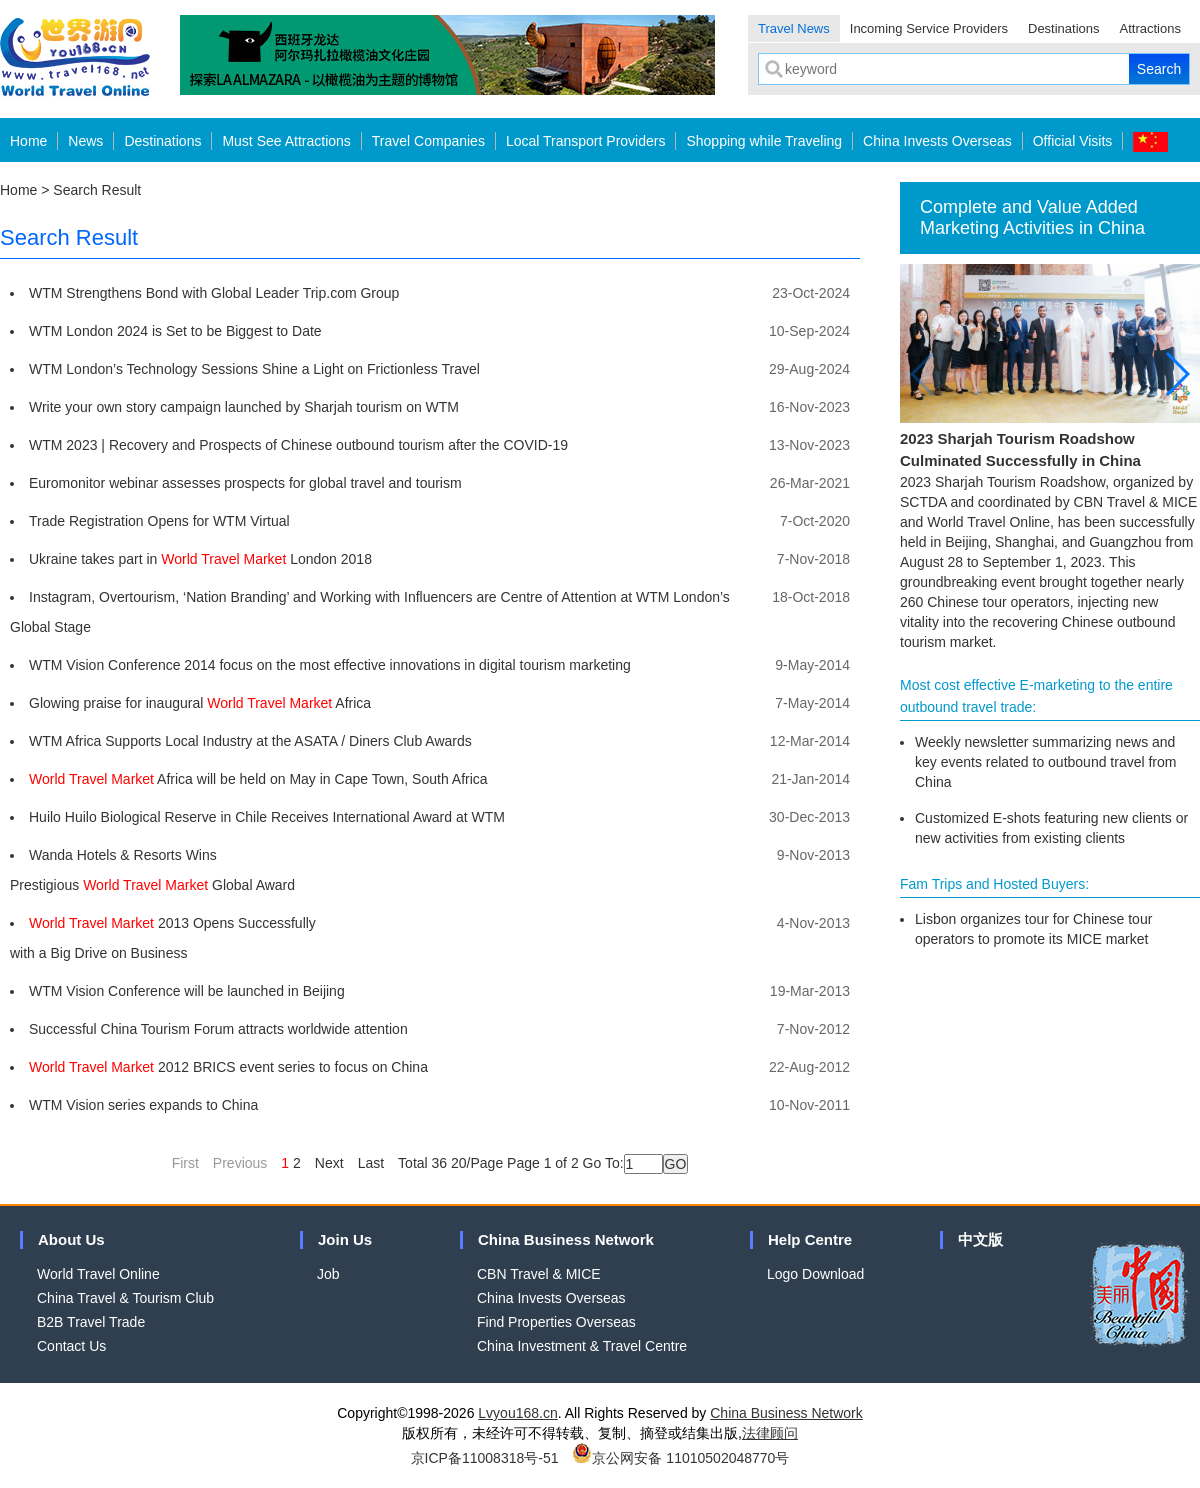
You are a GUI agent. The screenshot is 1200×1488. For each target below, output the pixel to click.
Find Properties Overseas (556, 1322)
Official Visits (1073, 141)
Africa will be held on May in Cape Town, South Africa (258, 779)
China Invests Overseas (937, 141)
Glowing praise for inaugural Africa (200, 703)
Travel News (794, 28)
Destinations (1064, 28)
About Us (71, 1239)
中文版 (980, 1239)
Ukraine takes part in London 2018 (200, 559)
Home (28, 141)
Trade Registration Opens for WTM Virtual (159, 521)
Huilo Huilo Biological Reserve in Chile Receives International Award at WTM (267, 817)
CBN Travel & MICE (539, 1274)
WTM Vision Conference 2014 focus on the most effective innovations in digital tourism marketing (330, 665)
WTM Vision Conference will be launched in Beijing (187, 991)
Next (329, 1163)
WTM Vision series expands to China (143, 1105)
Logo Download (815, 1274)
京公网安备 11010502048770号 (680, 1458)
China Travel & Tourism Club (125, 1298)
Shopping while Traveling (764, 141)
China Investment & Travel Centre (582, 1346)
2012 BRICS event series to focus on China (228, 1067)
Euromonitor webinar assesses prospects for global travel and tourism (245, 483)
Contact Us (71, 1346)
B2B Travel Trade (91, 1322)
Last (371, 1163)
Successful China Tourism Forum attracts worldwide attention (218, 1029)
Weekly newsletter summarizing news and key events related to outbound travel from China (1045, 762)
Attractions (1150, 28)
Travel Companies (428, 141)
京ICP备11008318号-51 (485, 1458)
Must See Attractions (286, 141)
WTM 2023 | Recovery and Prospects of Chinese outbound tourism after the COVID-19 (298, 445)
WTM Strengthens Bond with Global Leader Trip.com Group (214, 293)
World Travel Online (98, 1274)
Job (328, 1274)
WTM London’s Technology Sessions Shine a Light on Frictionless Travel (254, 369)
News (85, 141)
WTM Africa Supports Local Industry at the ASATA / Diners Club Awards (250, 741)
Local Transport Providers (586, 141)
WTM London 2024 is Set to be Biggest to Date (175, 331)
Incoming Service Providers (929, 28)
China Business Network (566, 1239)
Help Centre (810, 1239)
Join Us (345, 1239)
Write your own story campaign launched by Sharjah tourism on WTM (244, 407)
